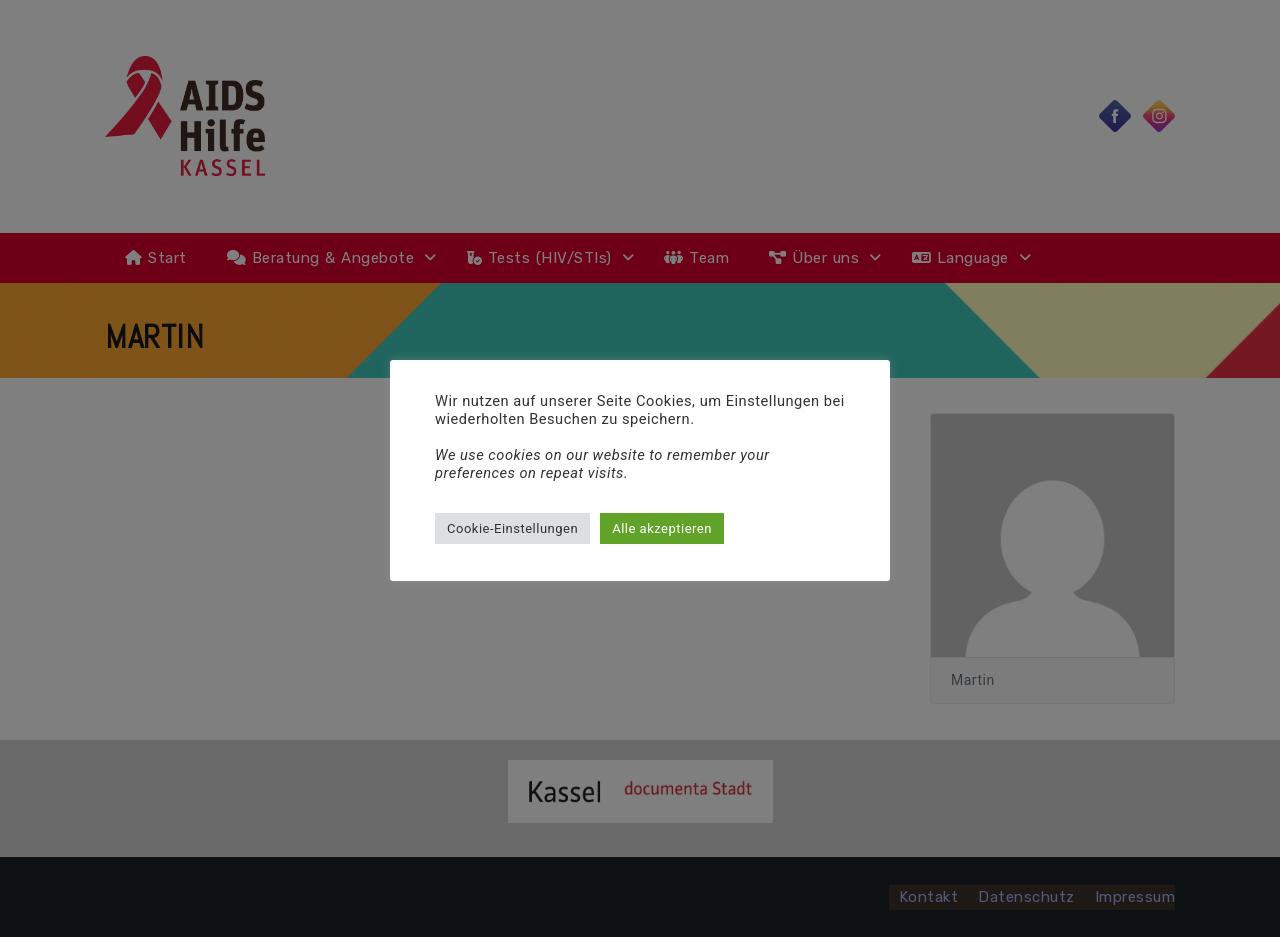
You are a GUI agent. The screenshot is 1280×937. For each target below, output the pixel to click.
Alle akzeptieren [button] (662, 528)
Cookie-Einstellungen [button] (512, 528)
